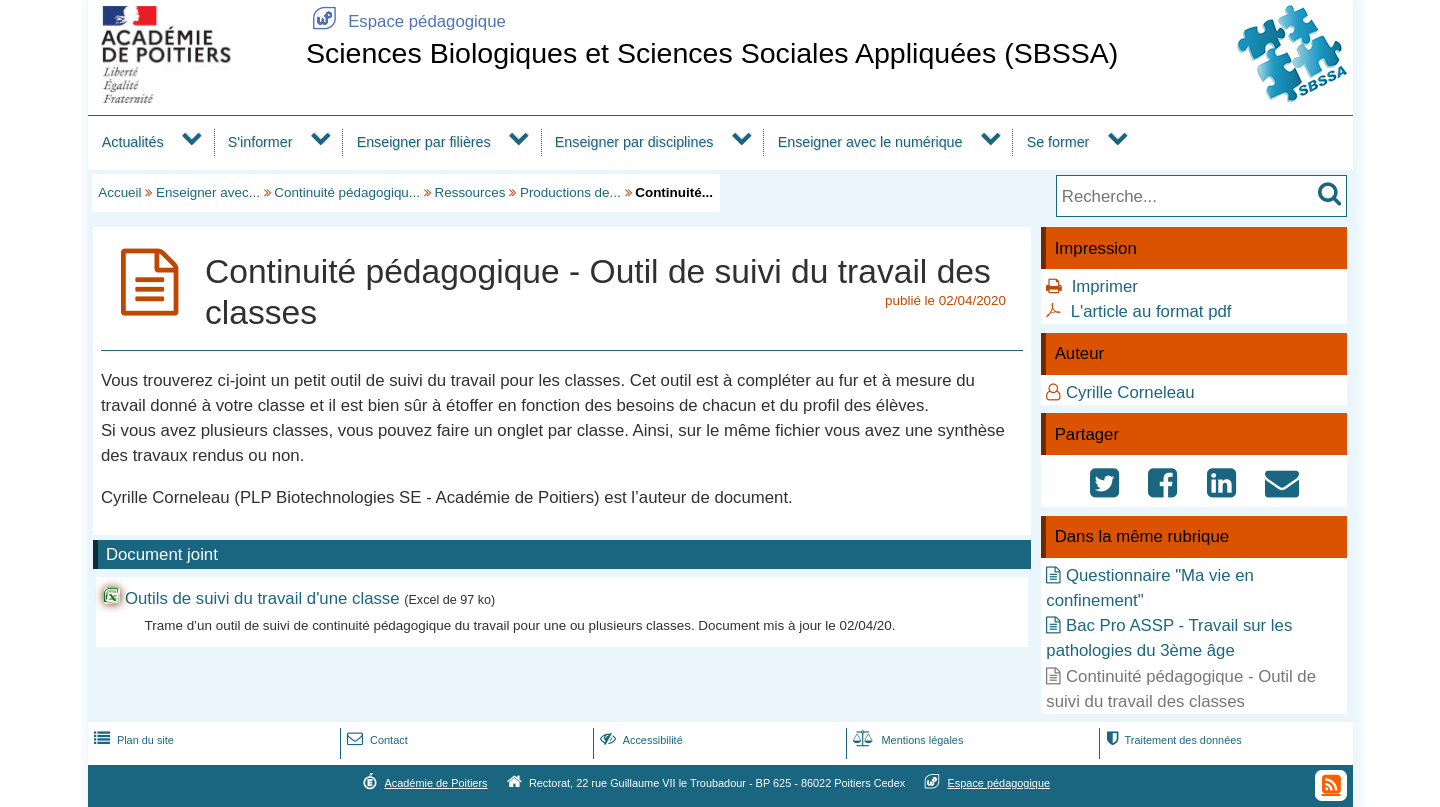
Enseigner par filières (424, 142)
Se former (1058, 142)
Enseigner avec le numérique (870, 142)
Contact (375, 740)
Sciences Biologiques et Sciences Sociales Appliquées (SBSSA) (712, 53)
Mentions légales (906, 740)
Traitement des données (1171, 740)
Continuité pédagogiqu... (347, 192)
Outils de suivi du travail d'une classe (262, 598)
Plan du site (132, 740)
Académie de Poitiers (435, 783)
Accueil (119, 192)
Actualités (133, 142)
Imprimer (1105, 286)
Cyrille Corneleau (1130, 392)
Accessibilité (639, 740)
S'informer (260, 142)
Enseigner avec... (208, 192)
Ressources (470, 192)
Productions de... (570, 192)
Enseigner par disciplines (634, 142)
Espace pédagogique (406, 21)
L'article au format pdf (1151, 311)
